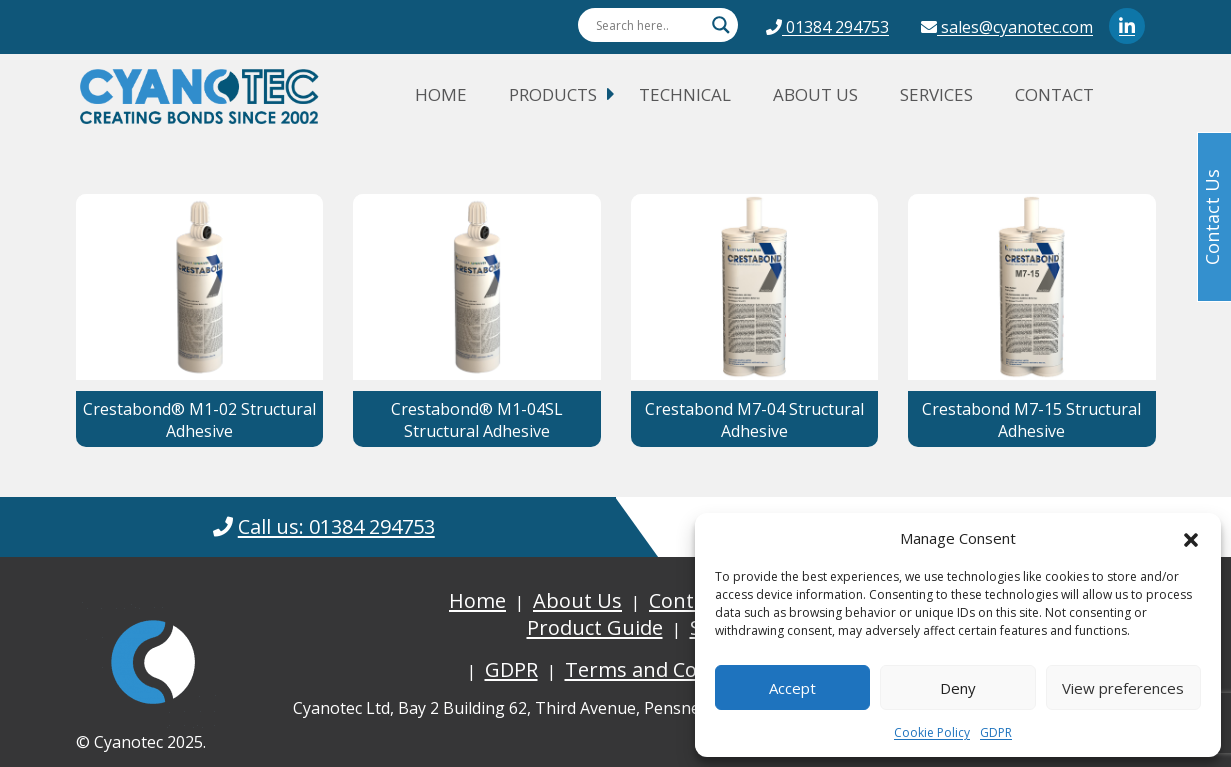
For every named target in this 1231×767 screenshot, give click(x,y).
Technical (685, 94)
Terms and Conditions (670, 669)
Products (553, 94)
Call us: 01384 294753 (336, 526)
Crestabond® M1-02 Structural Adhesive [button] (199, 420)
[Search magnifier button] (721, 25)
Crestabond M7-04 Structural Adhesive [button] (754, 420)
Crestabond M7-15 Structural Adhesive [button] (1031, 420)
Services (936, 94)
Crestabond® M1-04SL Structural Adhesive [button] (477, 420)
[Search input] (649, 25)
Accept (792, 688)
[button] (1191, 538)
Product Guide (595, 627)
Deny (958, 688)
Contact (1054, 94)
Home (441, 94)
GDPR (996, 732)
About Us (815, 94)
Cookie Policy (932, 732)
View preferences (1123, 688)
